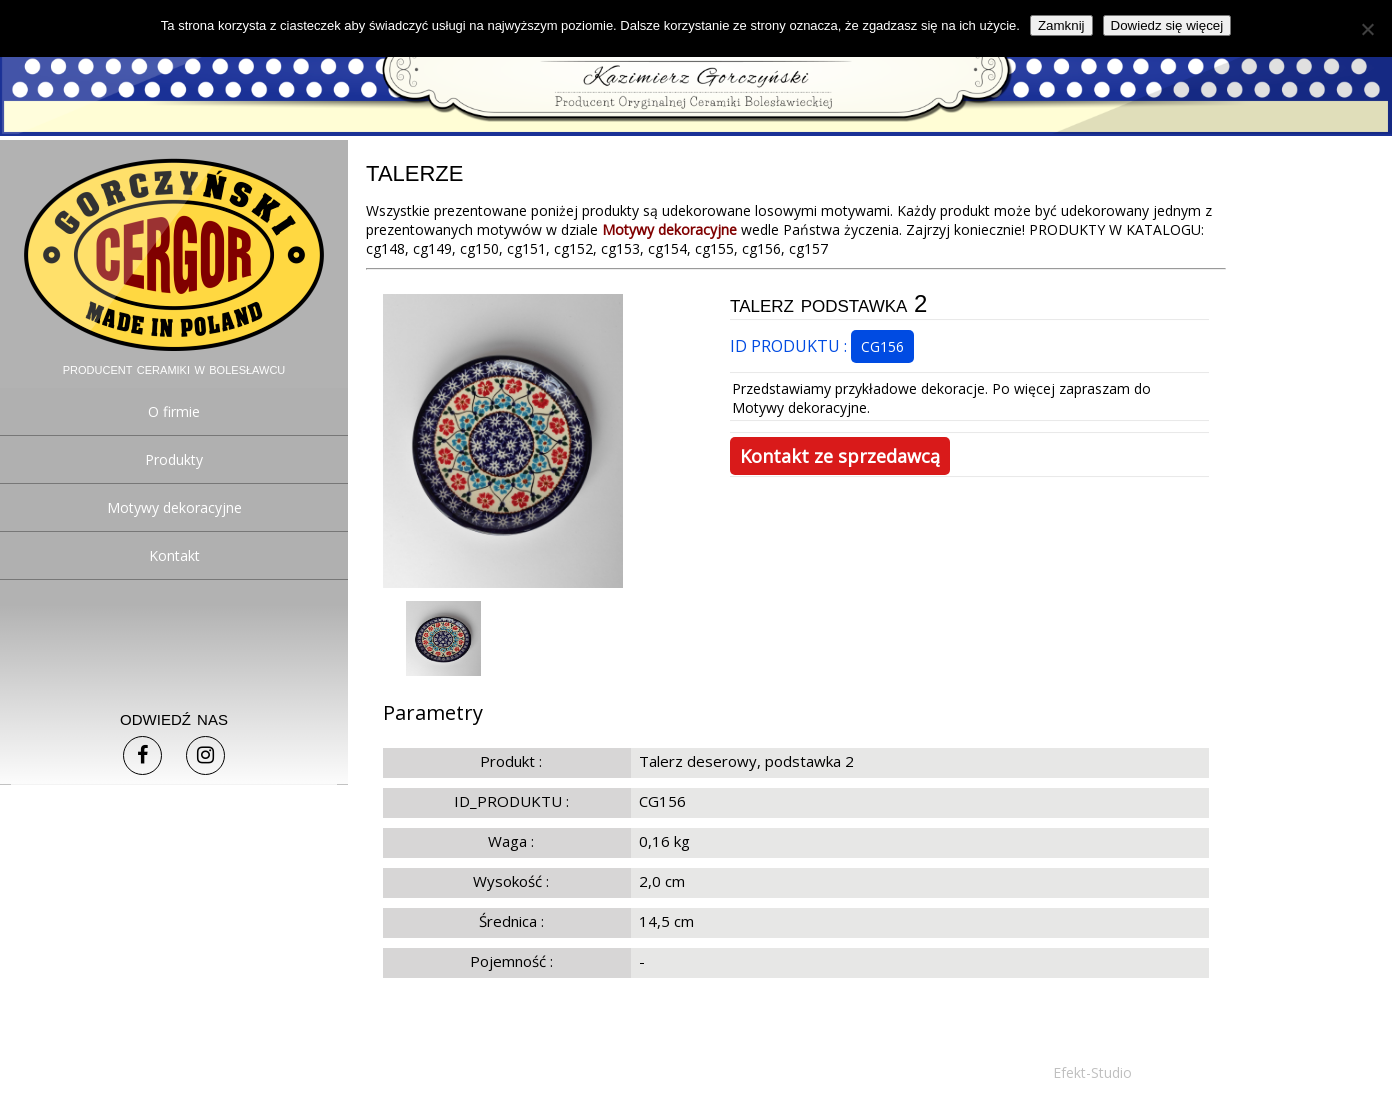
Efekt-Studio (1092, 1072)
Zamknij (1061, 25)
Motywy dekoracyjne (174, 507)
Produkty (174, 459)
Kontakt (174, 555)
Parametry (433, 712)
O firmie (174, 411)
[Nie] (1367, 29)
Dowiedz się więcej (1167, 25)
